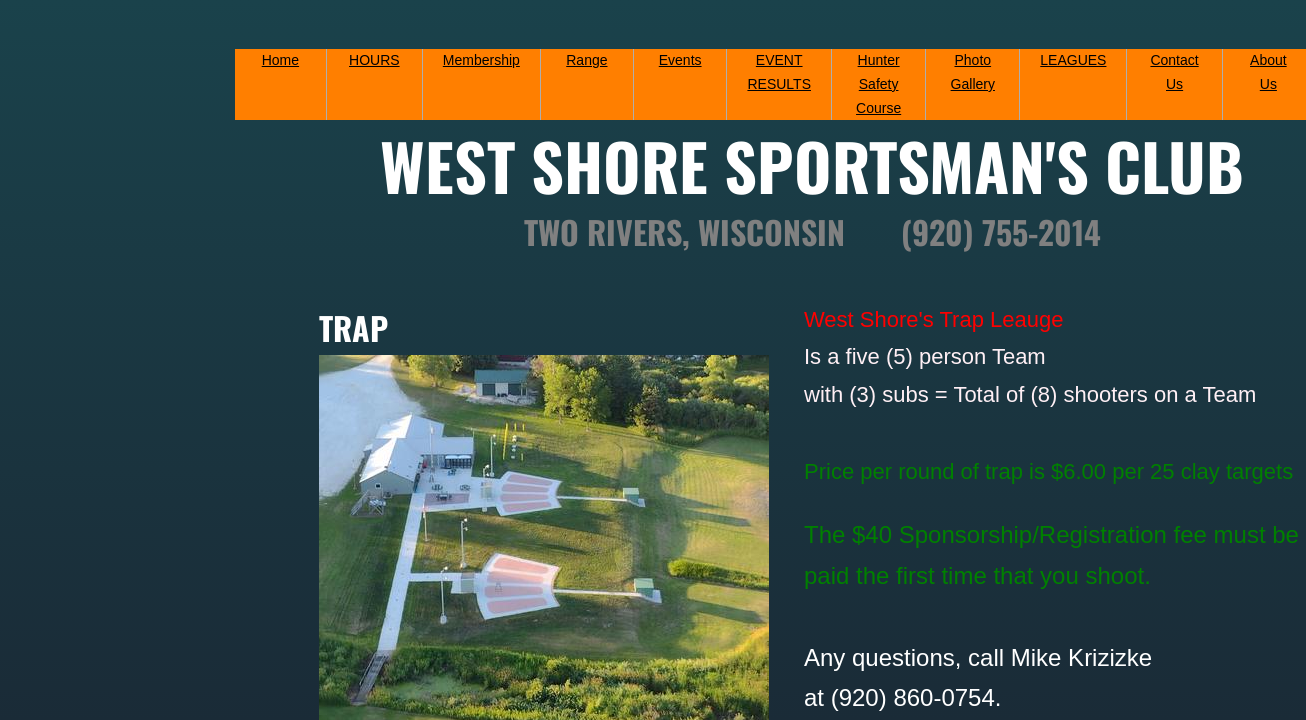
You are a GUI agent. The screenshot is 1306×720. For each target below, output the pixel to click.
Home (280, 60)
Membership (481, 60)
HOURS (374, 60)
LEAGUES (1073, 60)
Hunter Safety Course (878, 84)
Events (680, 60)
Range (586, 60)
